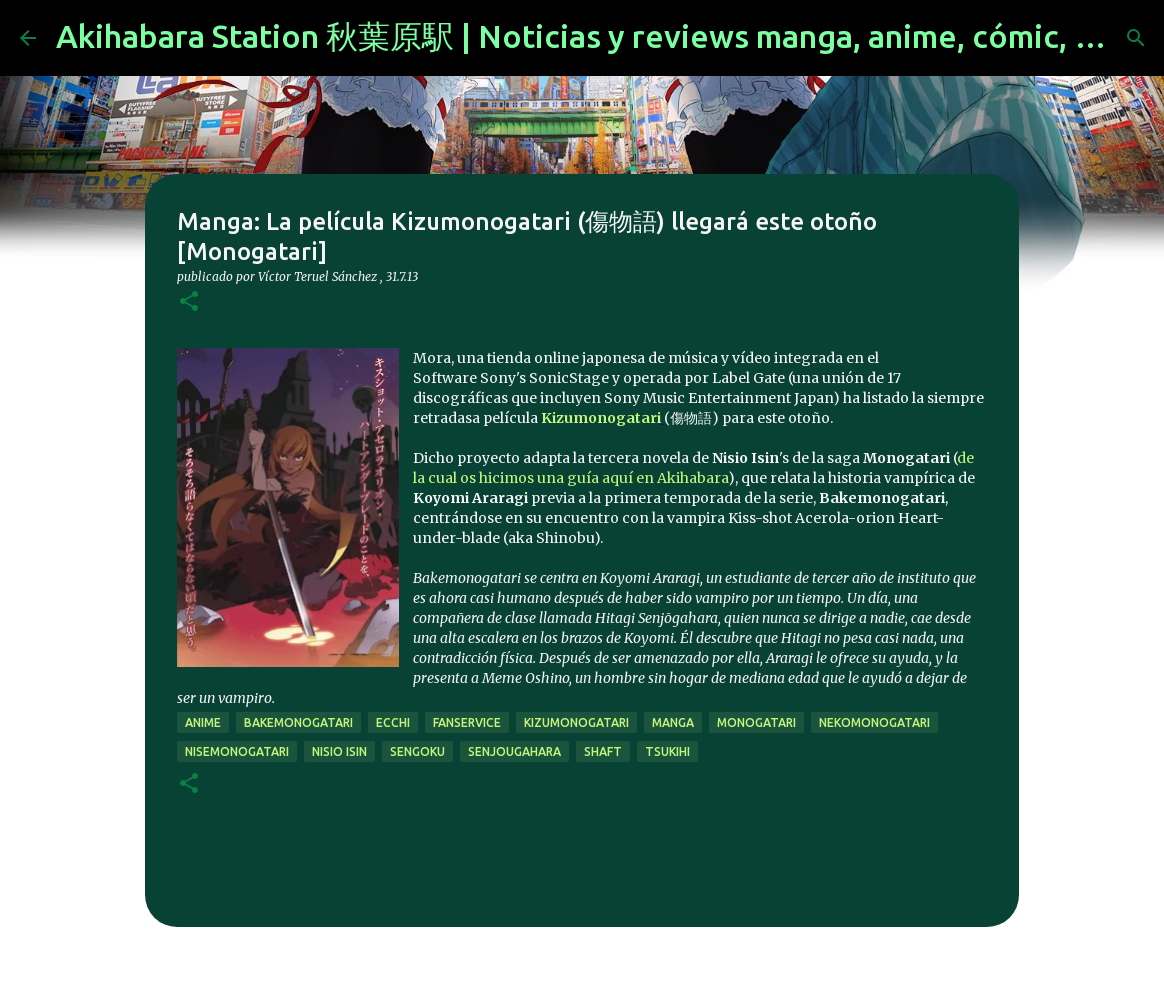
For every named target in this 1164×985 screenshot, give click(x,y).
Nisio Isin (339, 751)
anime (203, 722)
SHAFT (603, 751)
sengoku (417, 751)
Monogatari (756, 722)
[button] (189, 302)
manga (673, 722)
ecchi (393, 722)
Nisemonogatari (237, 751)
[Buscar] (1136, 38)
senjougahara (514, 751)
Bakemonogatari (298, 722)
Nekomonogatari (874, 722)
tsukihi (667, 751)
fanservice (467, 722)
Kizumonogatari (601, 418)
